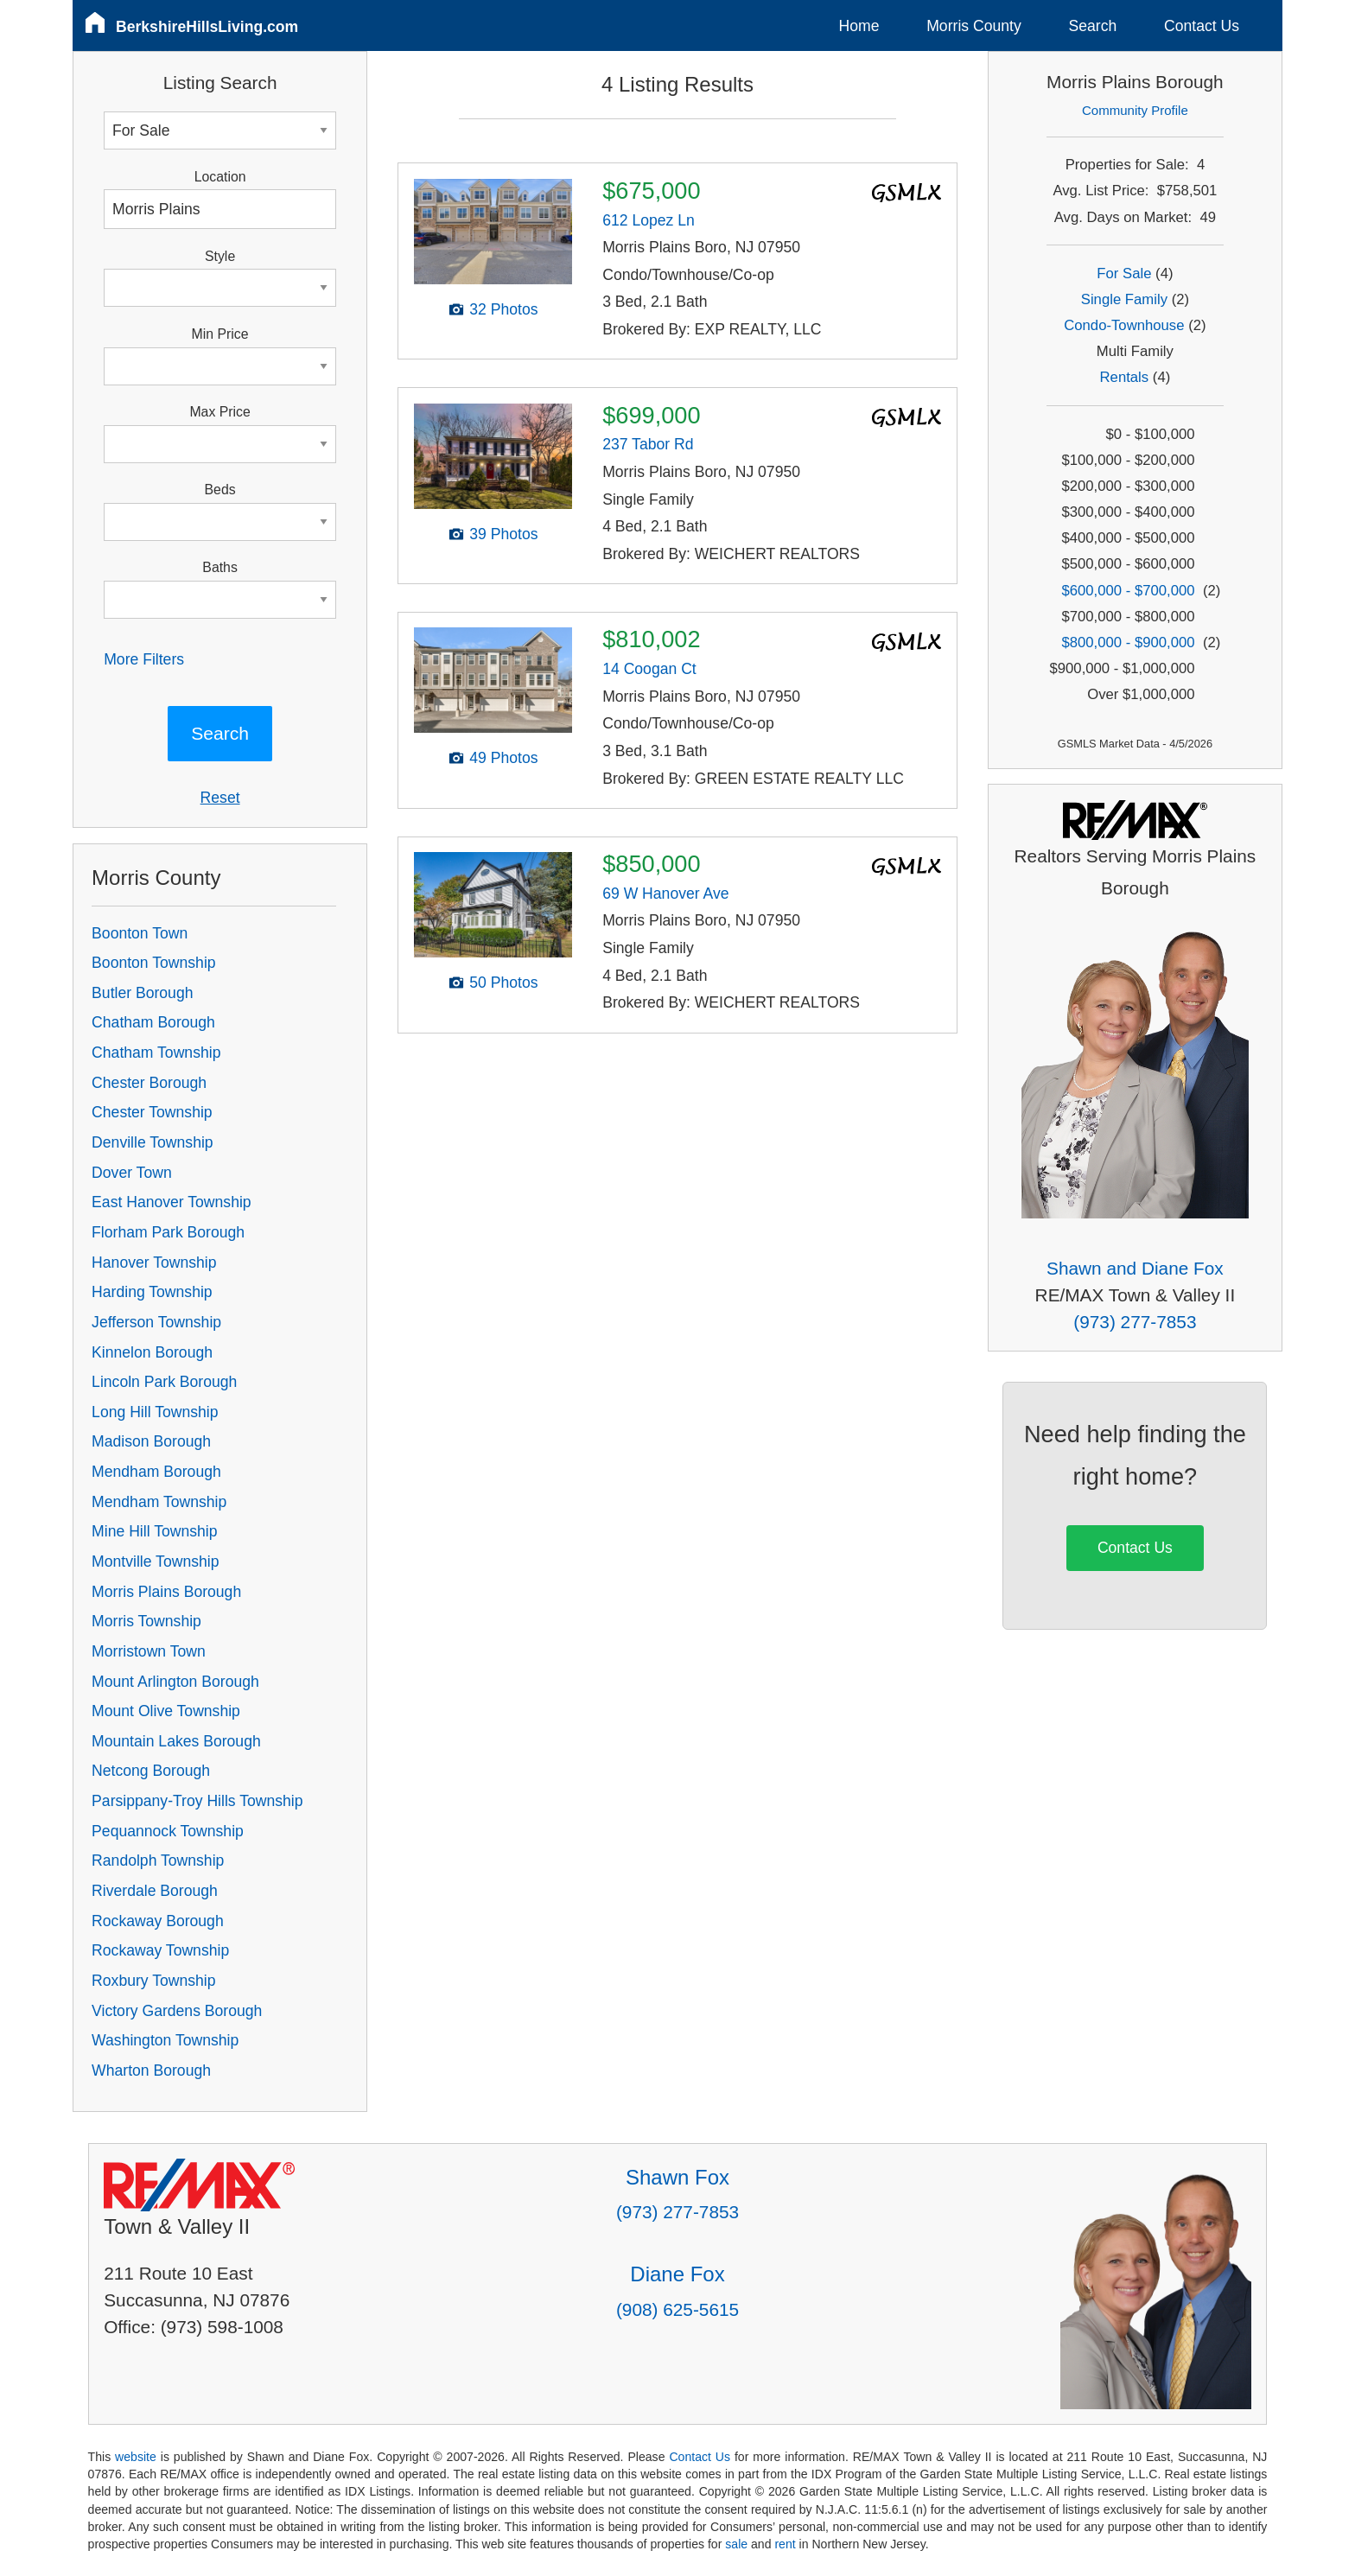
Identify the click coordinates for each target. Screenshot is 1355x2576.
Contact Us (1201, 26)
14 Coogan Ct (649, 668)
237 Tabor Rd (647, 444)
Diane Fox (677, 2274)
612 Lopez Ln (648, 220)
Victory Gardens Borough (177, 2010)
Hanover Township (154, 1262)
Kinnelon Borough (152, 1352)
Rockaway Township (160, 1950)
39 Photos (503, 534)
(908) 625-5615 (677, 2309)
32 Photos (503, 309)
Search (1092, 26)
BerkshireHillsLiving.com (207, 26)
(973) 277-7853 (1134, 1322)
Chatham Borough (153, 1022)
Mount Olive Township (166, 1711)
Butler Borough (142, 993)
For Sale (1124, 273)
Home (859, 26)
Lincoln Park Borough (164, 1381)
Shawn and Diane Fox (1135, 1268)
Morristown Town (149, 1651)
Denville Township (152, 1142)
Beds (220, 489)
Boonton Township (153, 962)
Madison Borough (151, 1441)
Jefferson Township (156, 1322)
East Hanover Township (171, 1202)
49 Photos (503, 757)
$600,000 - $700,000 (1127, 590)
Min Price (220, 334)
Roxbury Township (153, 1980)
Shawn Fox (677, 2177)
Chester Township (152, 1112)
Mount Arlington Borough (175, 1681)
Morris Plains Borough (166, 1591)
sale (736, 2544)
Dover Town (132, 1172)
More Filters (144, 659)
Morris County (973, 26)
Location (220, 176)
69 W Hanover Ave (665, 893)
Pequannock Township (168, 1831)
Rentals (1124, 377)
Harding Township (152, 1292)
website (135, 2457)
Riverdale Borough (155, 1890)
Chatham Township (156, 1052)
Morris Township (146, 1621)
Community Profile (1135, 110)
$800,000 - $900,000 (1127, 642)
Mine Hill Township (154, 1531)
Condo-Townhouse (1124, 325)
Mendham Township (159, 1502)
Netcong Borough (151, 1770)
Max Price (219, 411)
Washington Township (165, 2040)
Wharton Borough (151, 2070)
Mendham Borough (156, 1471)
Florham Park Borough (168, 1232)
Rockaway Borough (158, 1921)
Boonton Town (140, 933)
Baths (219, 567)
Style (220, 256)
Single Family (1124, 299)
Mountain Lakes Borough (176, 1741)
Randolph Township (158, 1860)
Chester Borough (149, 1082)
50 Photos (503, 982)
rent (784, 2544)
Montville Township (155, 1561)
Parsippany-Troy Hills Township (197, 1801)
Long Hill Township (155, 1412)
